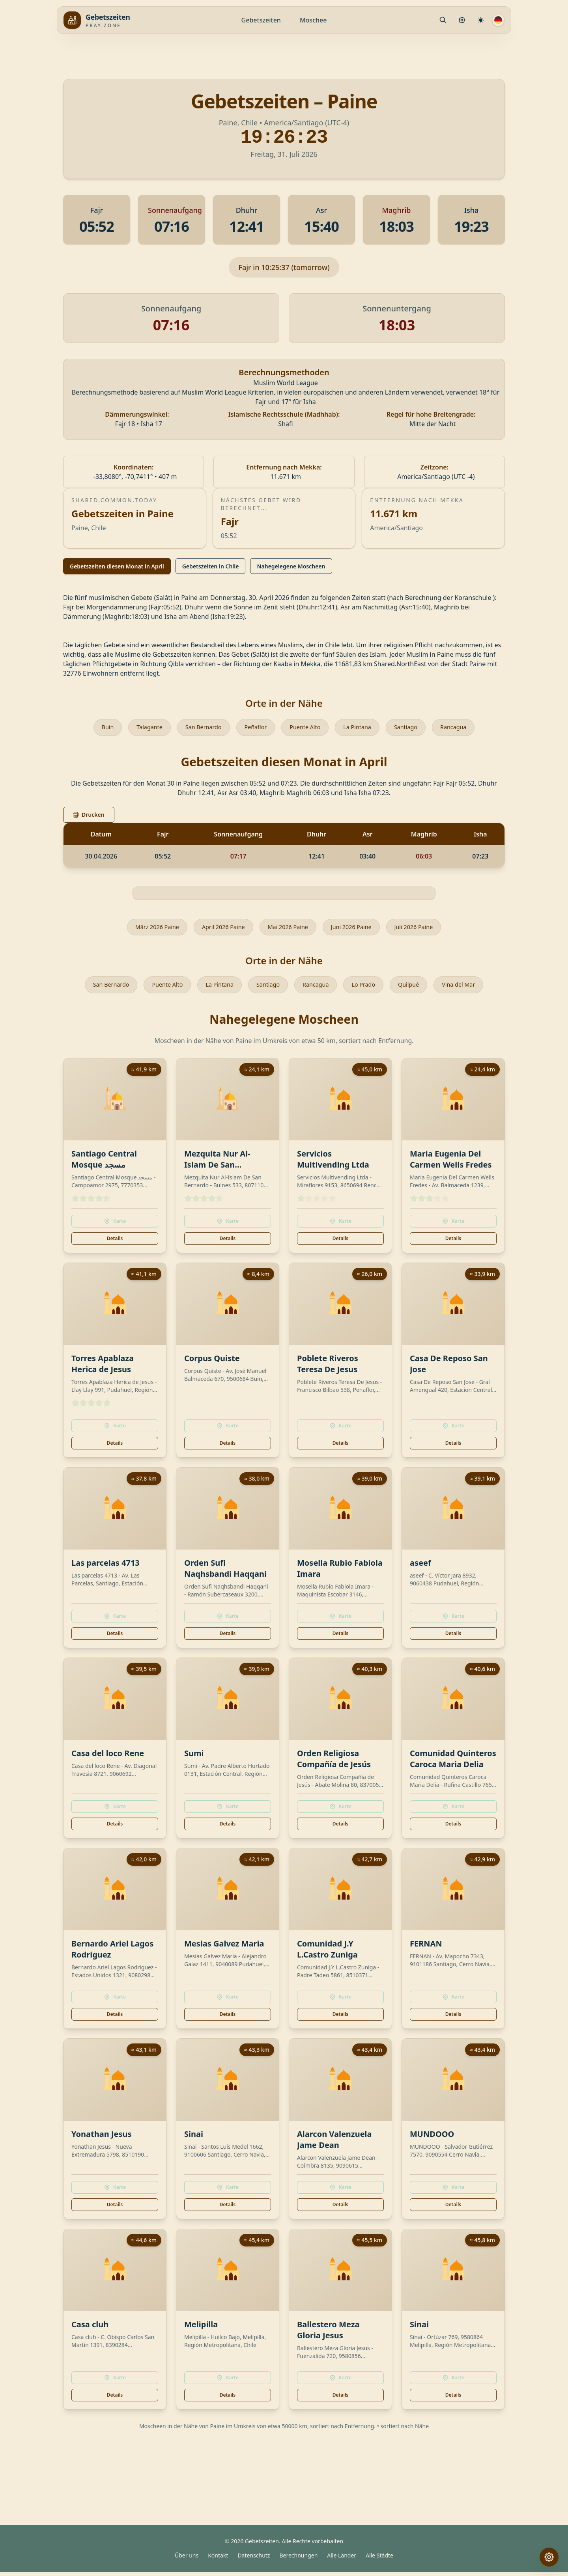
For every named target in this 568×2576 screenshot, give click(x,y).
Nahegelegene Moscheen (291, 566)
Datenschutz (253, 2559)
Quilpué (416, 988)
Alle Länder (341, 2559)
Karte (115, 1225)
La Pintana (361, 728)
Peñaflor (253, 728)
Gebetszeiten (261, 20)
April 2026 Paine (219, 929)
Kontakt (218, 2559)
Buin (96, 728)
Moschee (313, 20)
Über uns (186, 2559)
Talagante (140, 728)
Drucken (89, 816)
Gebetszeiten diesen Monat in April (117, 566)
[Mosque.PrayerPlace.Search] (443, 20)
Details (115, 1242)
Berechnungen (298, 2559)
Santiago (413, 728)
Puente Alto (306, 728)
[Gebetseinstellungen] (462, 20)
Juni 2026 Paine (356, 929)
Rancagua (463, 728)
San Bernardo (198, 728)
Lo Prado (368, 988)
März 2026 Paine (147, 929)
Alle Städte (379, 2559)
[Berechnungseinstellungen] (481, 20)
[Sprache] (498, 20)
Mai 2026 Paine (288, 929)
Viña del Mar (469, 988)
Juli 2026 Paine (423, 929)
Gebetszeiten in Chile (210, 566)
